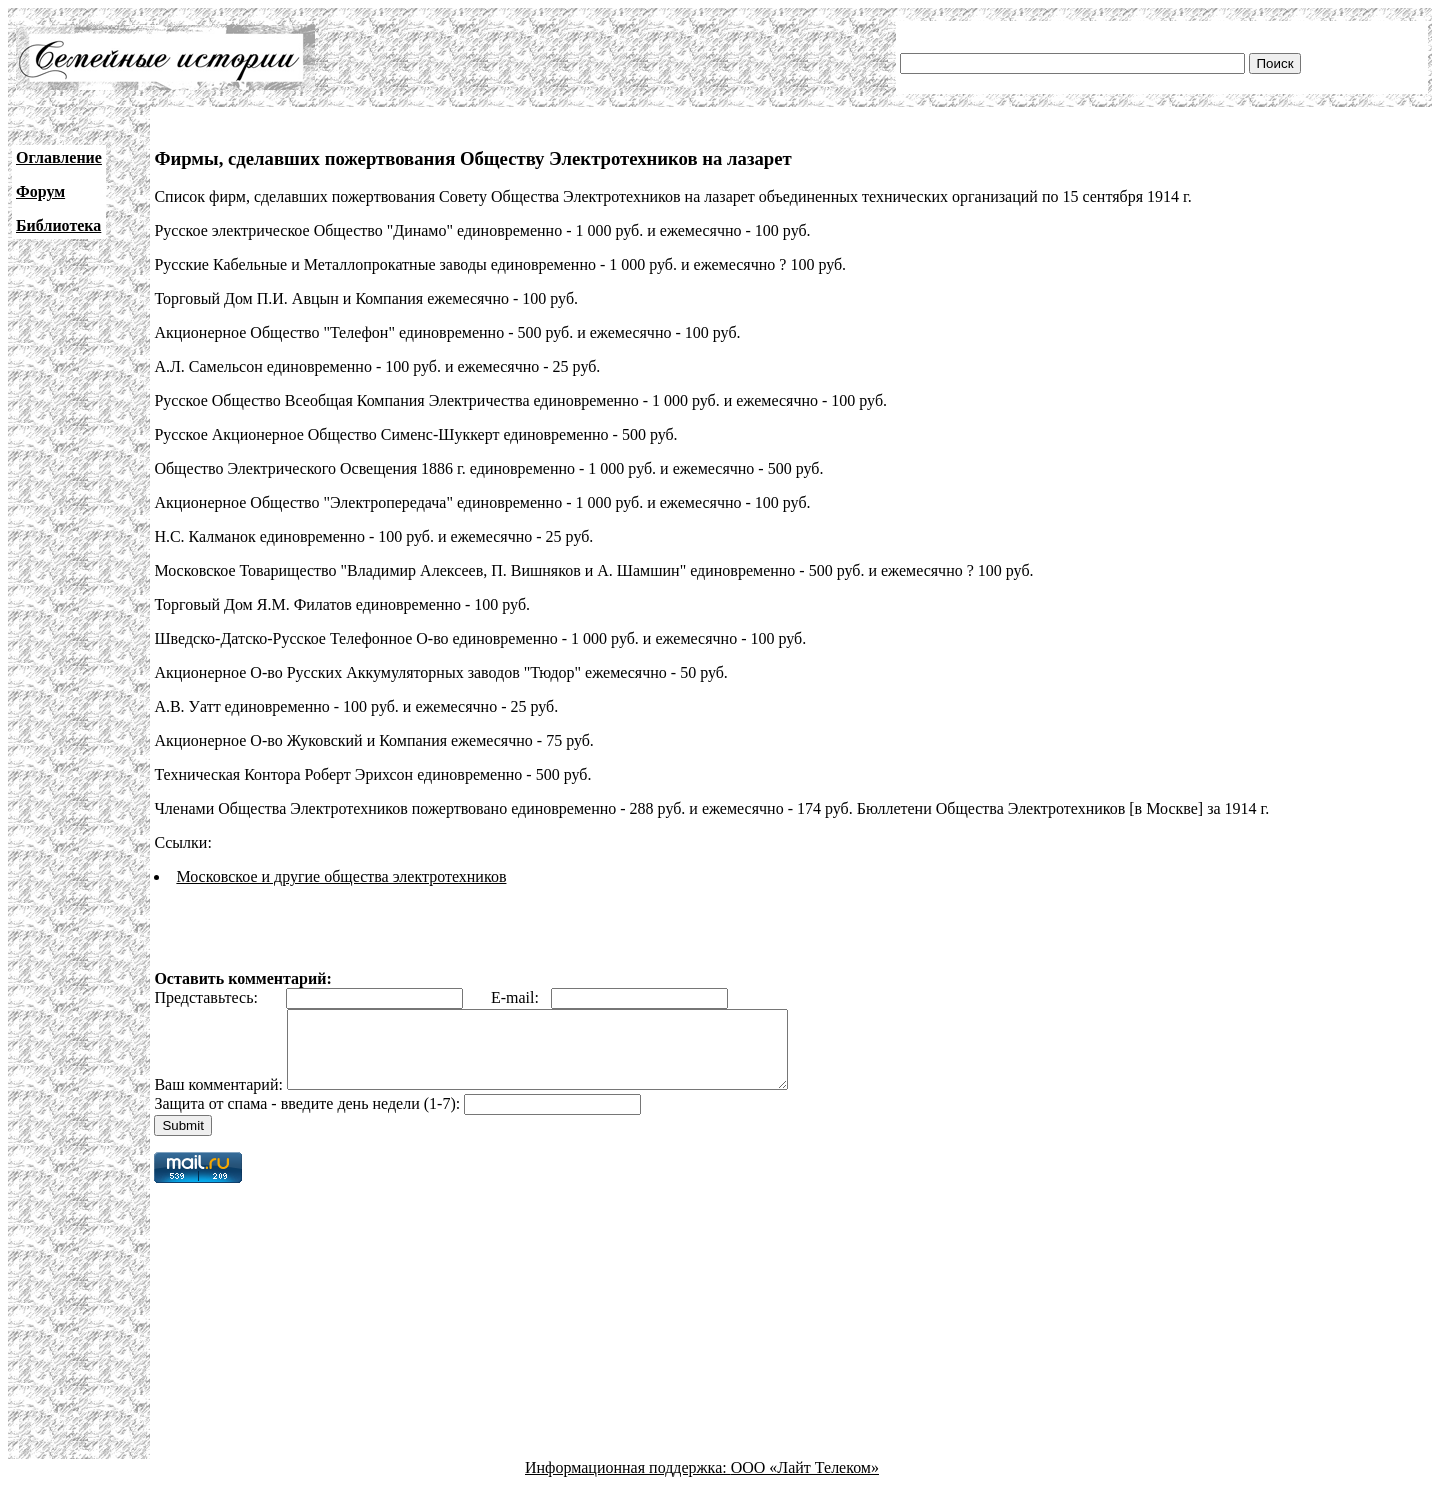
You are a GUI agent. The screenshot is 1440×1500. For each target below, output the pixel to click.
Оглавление (59, 157)
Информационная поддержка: (628, 1482)
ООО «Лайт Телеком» (805, 1482)
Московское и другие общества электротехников (341, 876)
